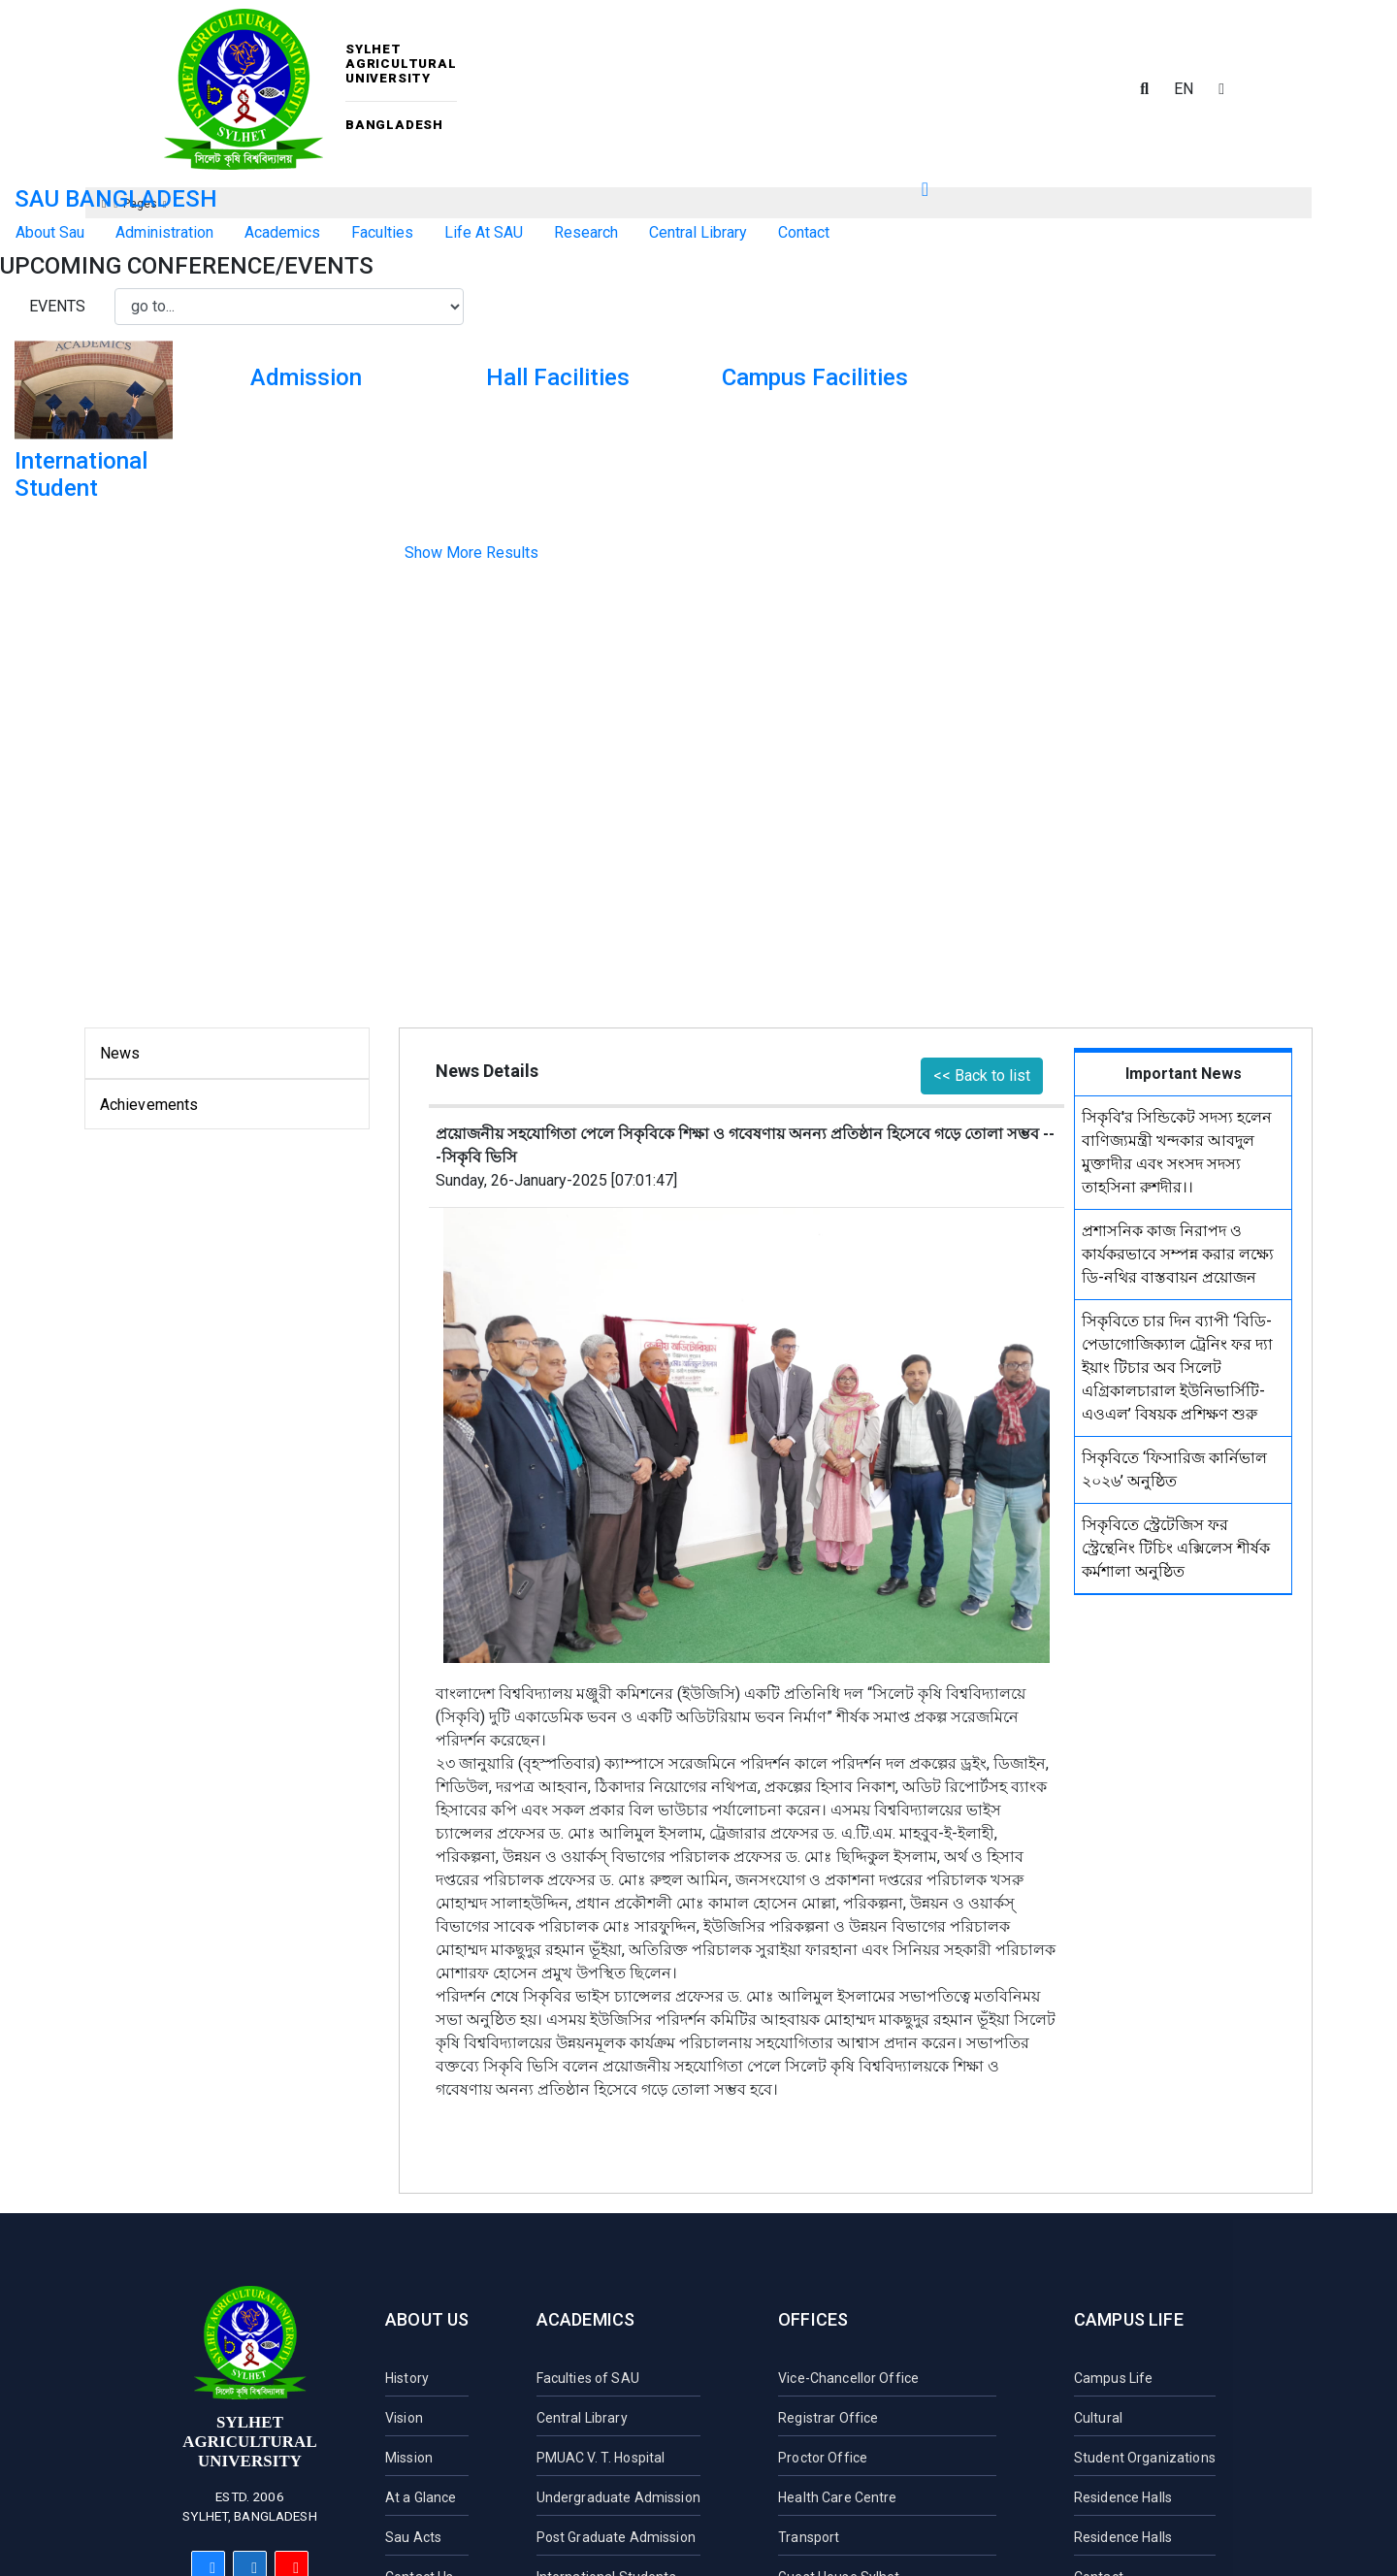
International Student (81, 475)
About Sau (50, 232)
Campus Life (1129, 2319)
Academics (585, 2319)
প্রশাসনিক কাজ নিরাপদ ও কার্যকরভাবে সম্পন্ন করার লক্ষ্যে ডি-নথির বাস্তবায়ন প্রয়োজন (1178, 1254)
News (120, 1053)
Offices (813, 2319)
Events (57, 306)
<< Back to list (981, 1075)
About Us (427, 2319)
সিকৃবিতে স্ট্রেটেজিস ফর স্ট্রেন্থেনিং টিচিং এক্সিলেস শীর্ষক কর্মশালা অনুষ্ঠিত (1176, 1548)
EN (1183, 89)
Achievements (149, 1104)
